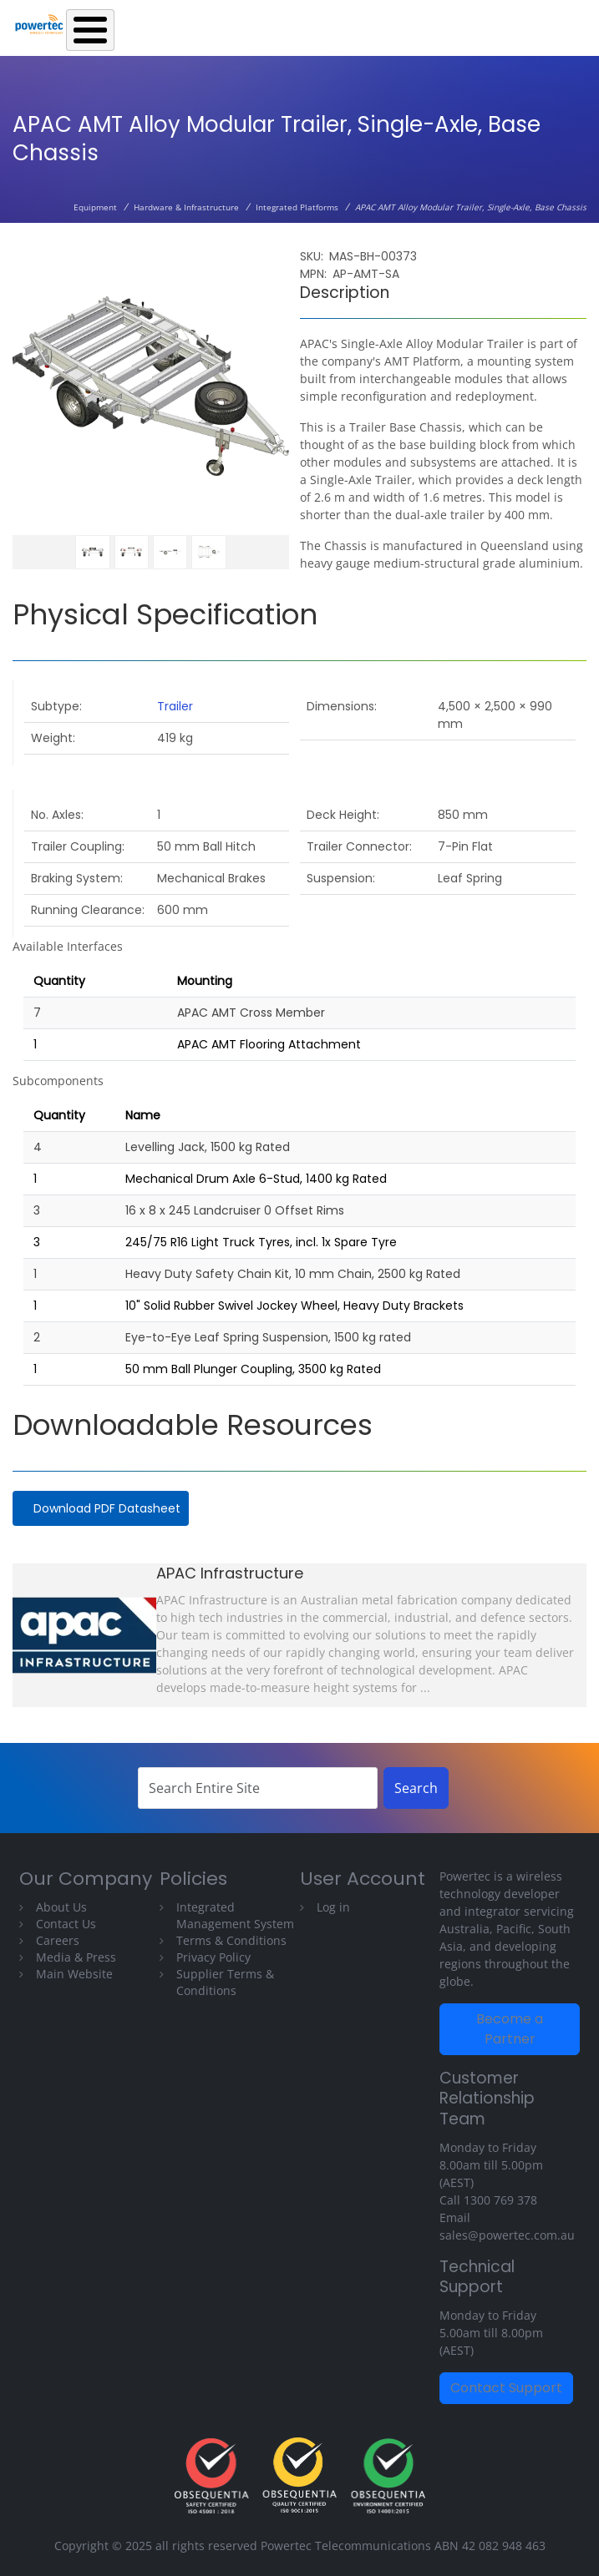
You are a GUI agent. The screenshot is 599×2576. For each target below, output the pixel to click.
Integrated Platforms (297, 207)
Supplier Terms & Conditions (225, 1982)
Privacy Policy (213, 1957)
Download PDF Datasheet (106, 1508)
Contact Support (506, 2387)
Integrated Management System (235, 1915)
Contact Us (66, 1924)
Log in (333, 1907)
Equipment (95, 207)
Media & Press (76, 1957)
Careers (57, 1940)
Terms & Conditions (231, 1940)
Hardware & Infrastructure (186, 207)
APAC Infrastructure (229, 1573)
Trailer (175, 706)
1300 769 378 (500, 2200)
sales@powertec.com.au (507, 2235)
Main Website (74, 1974)
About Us (61, 1907)
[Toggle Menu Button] (90, 30)
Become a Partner (509, 2028)
